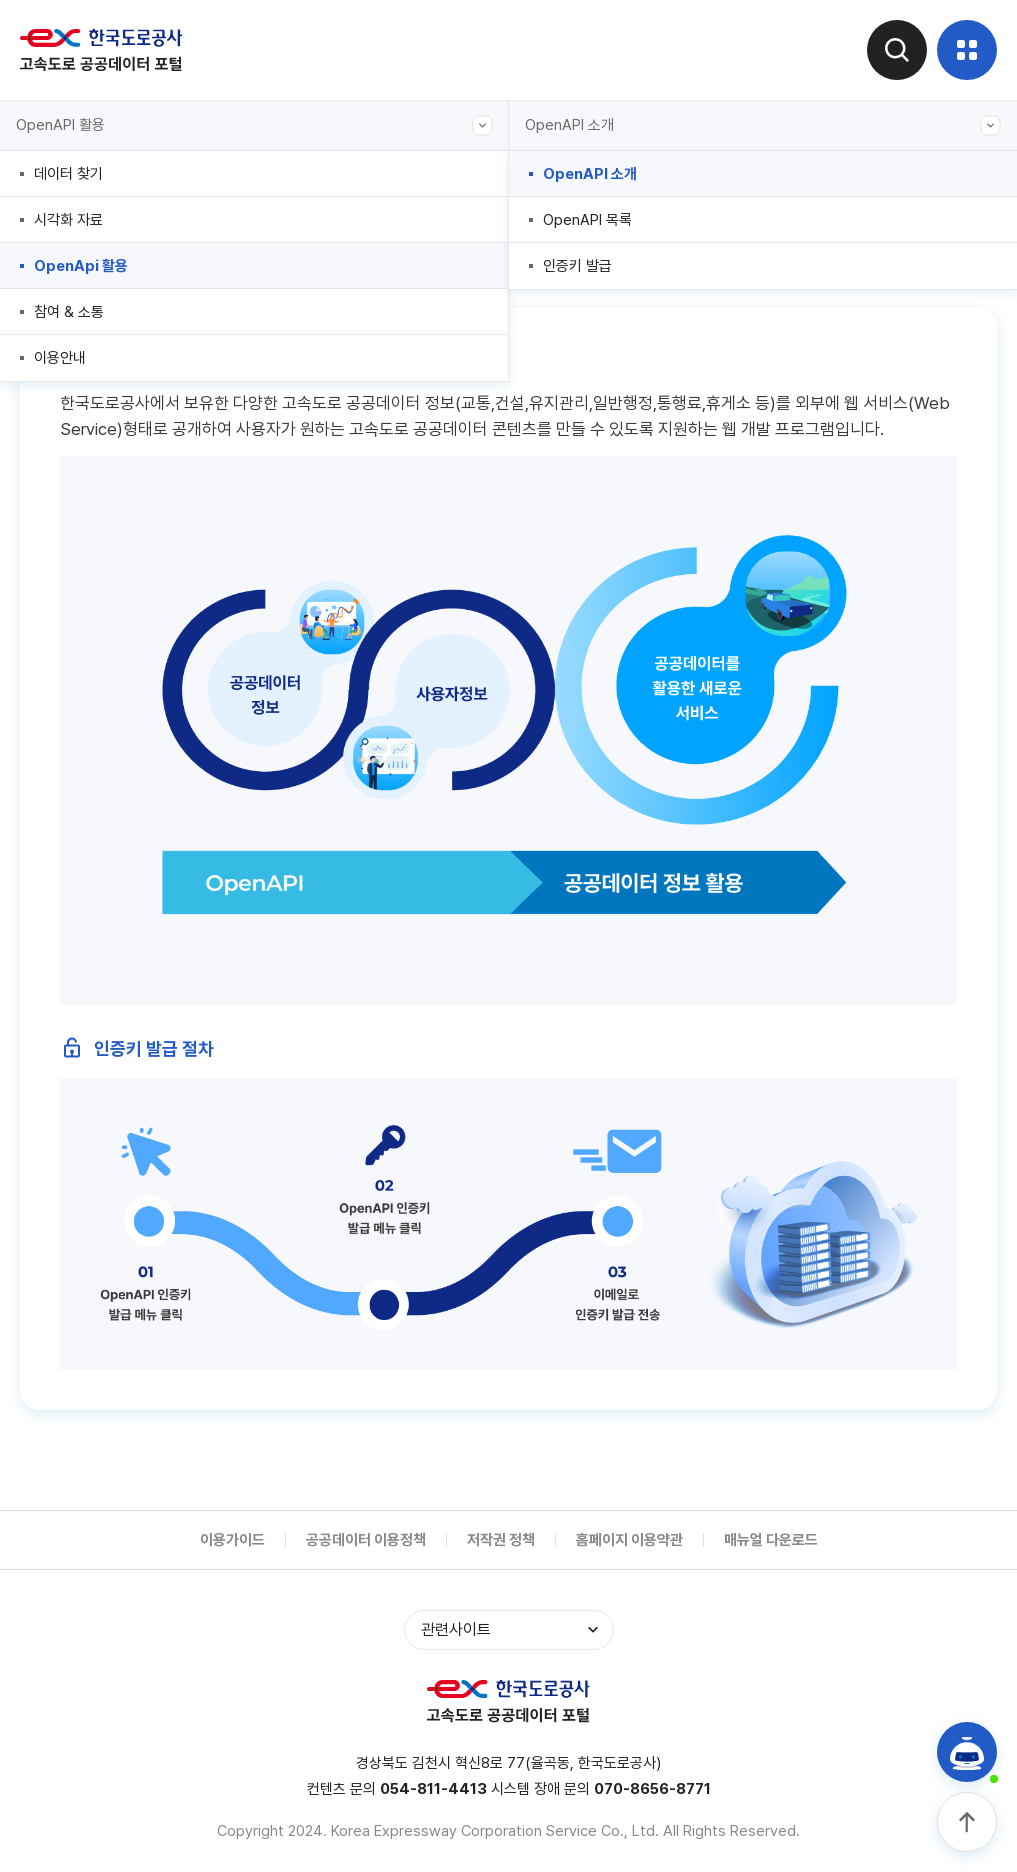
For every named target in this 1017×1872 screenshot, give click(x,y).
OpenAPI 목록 (587, 220)
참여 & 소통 (69, 312)
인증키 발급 (577, 266)
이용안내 (60, 358)
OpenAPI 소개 (763, 125)
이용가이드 (232, 1540)
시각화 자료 (68, 220)
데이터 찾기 (68, 174)
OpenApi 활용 (81, 266)
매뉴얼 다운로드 (771, 1540)
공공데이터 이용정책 (366, 1540)
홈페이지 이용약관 (629, 1540)
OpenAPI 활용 (254, 125)
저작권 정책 (501, 1540)
